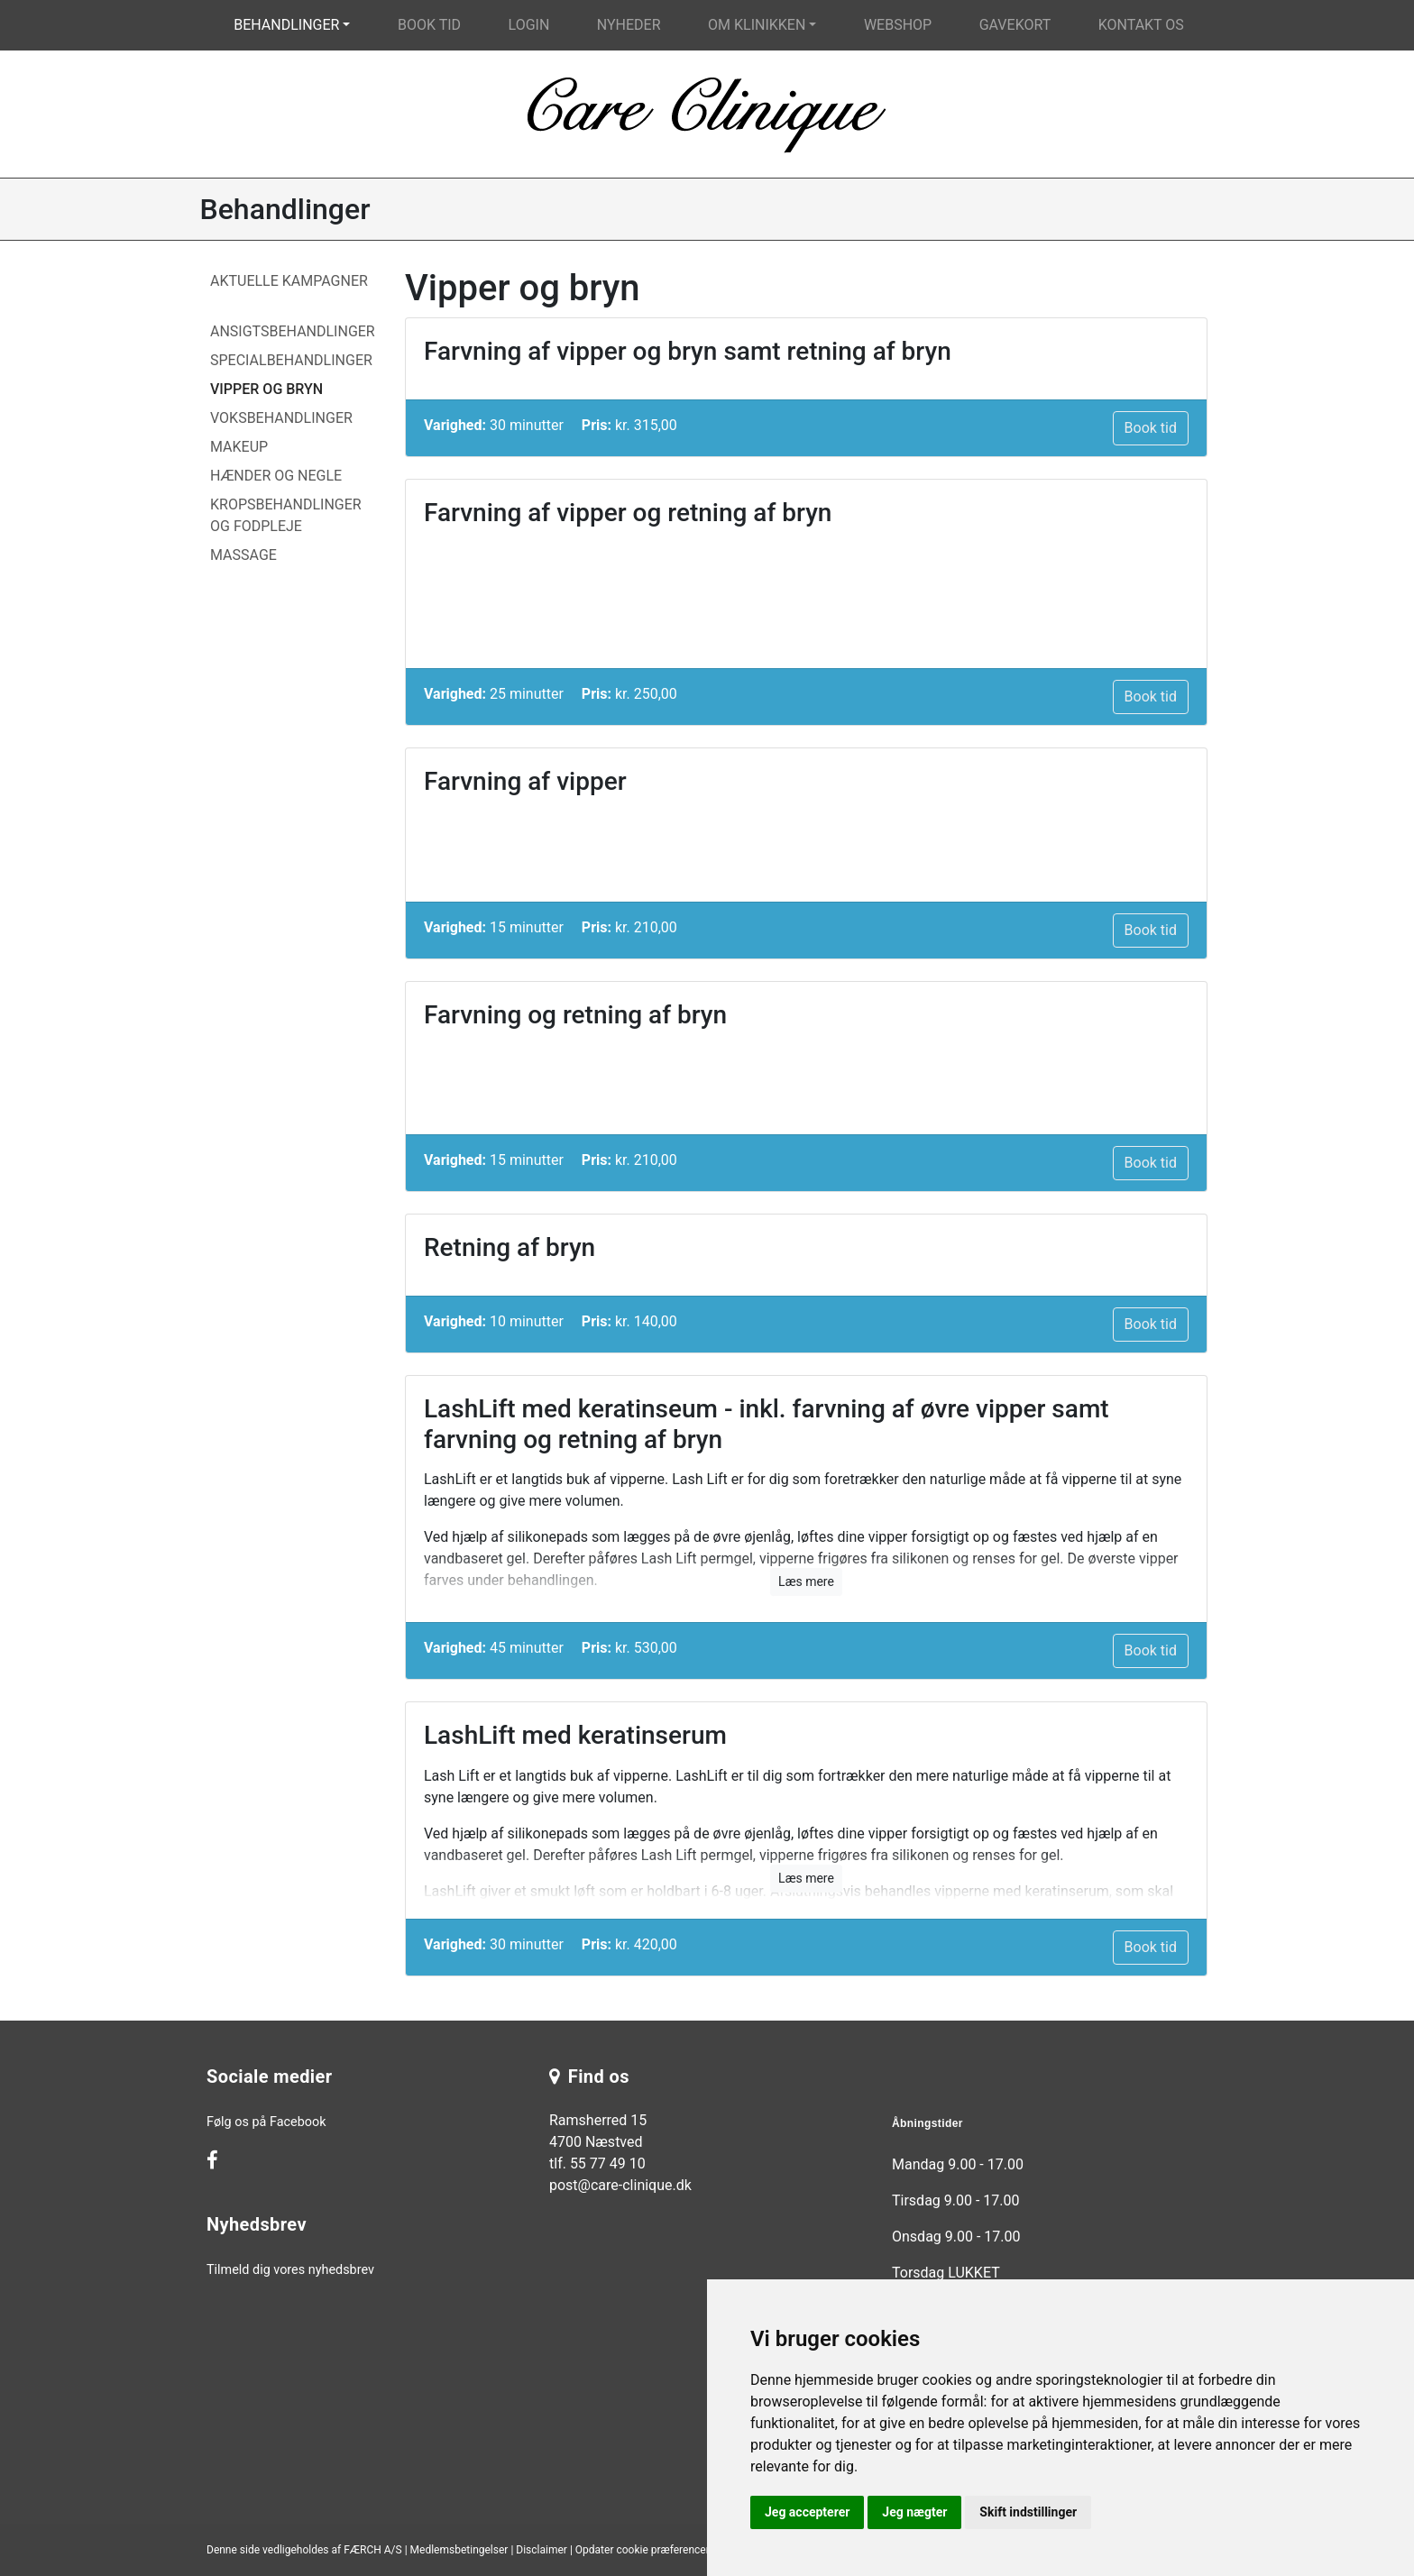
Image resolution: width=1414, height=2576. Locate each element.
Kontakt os (1141, 24)
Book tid (429, 24)
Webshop (898, 24)
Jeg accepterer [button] (807, 2512)
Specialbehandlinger (291, 360)
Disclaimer (541, 2550)
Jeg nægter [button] (914, 2512)
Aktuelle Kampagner (289, 280)
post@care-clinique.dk (620, 2185)
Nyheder (629, 24)
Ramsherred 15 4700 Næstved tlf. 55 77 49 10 (598, 2142)
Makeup (239, 446)
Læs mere (806, 1581)
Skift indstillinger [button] (1028, 2512)
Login (529, 24)
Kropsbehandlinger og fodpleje (286, 515)
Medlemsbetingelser (459, 2550)
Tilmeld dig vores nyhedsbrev (290, 2270)
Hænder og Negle (276, 475)
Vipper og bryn (266, 389)
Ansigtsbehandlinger (292, 331)
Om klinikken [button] (756, 24)
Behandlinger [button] (286, 24)
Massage (243, 555)
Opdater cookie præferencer (642, 2550)
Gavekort (1015, 24)
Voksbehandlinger (281, 417)
